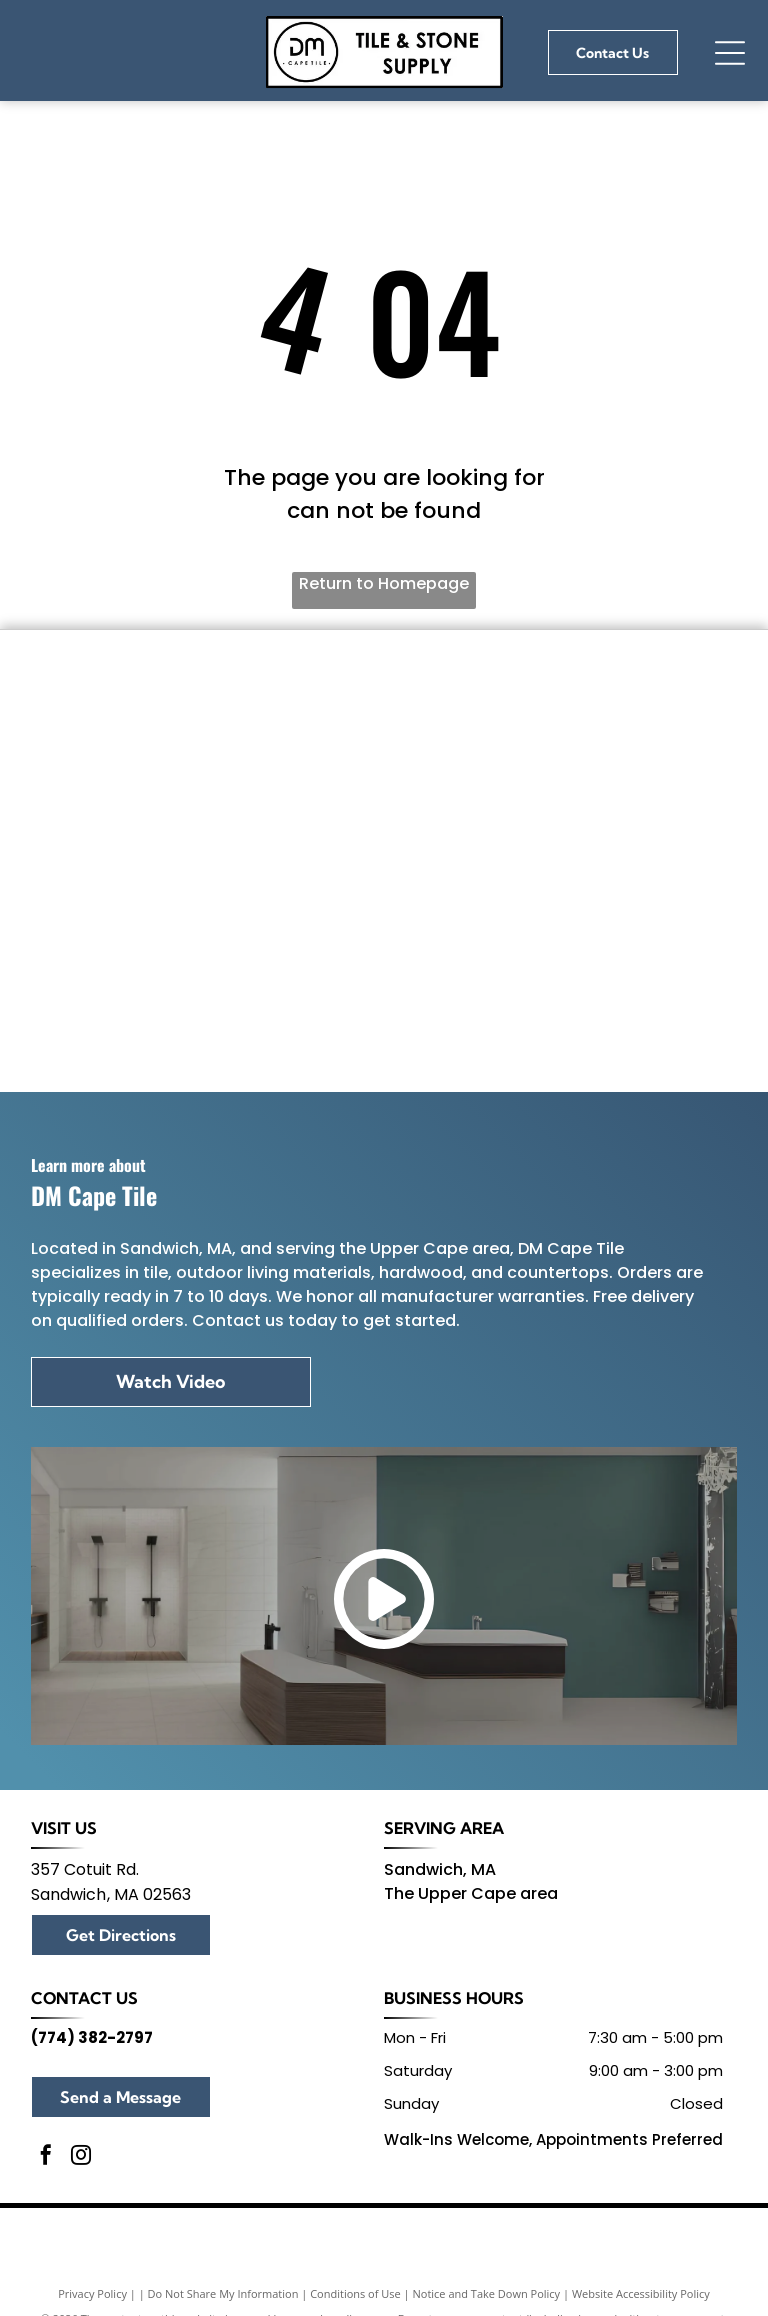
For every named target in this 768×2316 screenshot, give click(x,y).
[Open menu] (730, 53)
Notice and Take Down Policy (487, 2293)
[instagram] (81, 2157)
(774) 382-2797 (92, 2037)
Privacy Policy (92, 2293)
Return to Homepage (384, 583)
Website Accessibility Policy (641, 2293)
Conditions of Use (355, 2293)
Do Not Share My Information (223, 2293)
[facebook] (46, 2157)
